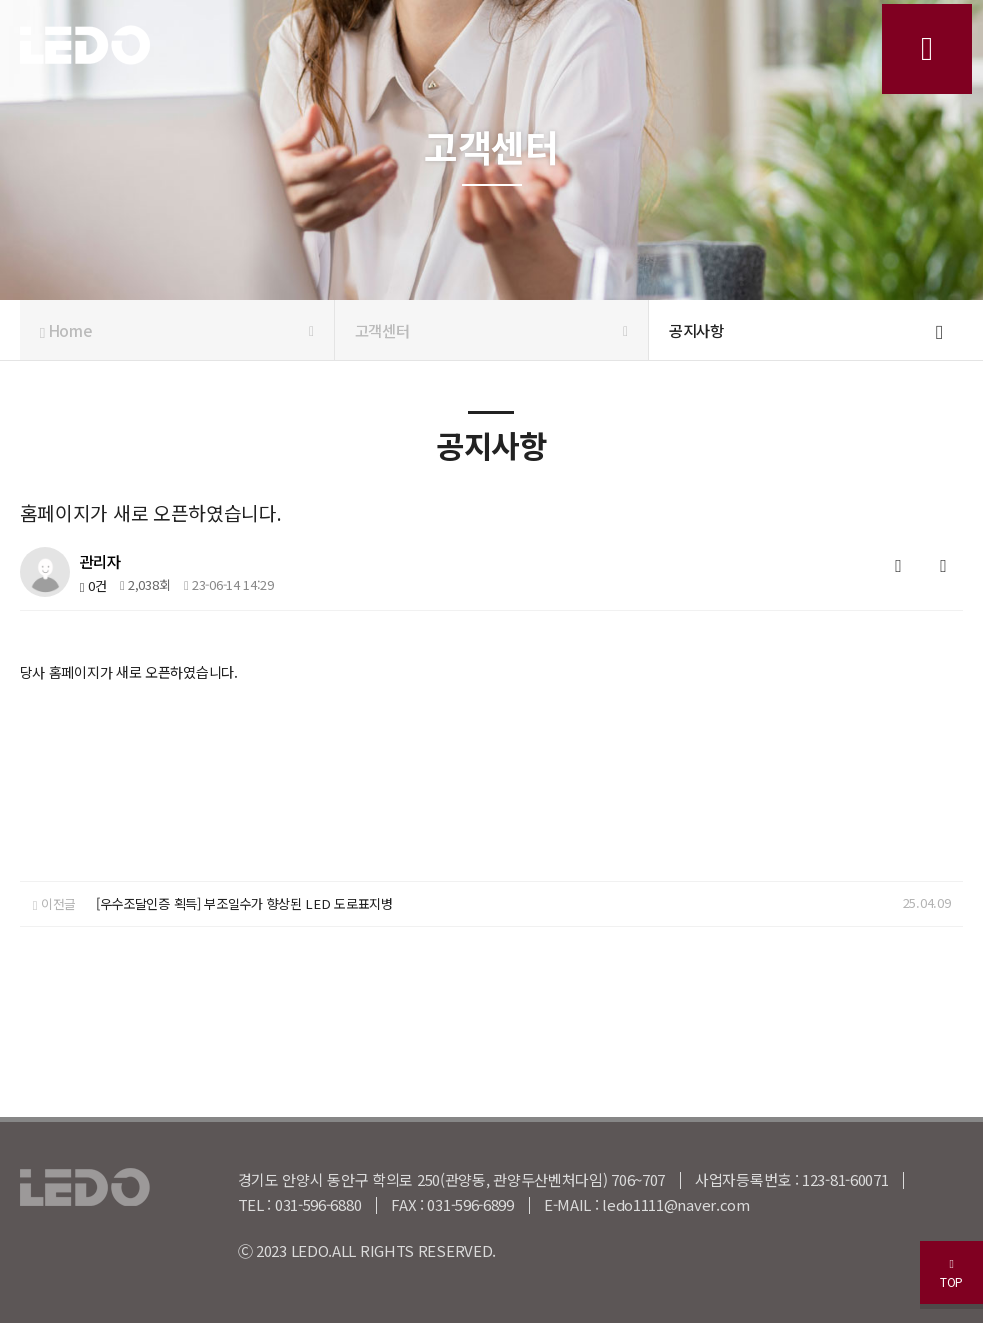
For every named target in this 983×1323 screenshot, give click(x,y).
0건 (93, 585)
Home (177, 330)
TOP (943, 1265)
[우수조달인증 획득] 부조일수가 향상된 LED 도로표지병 (242, 903)
